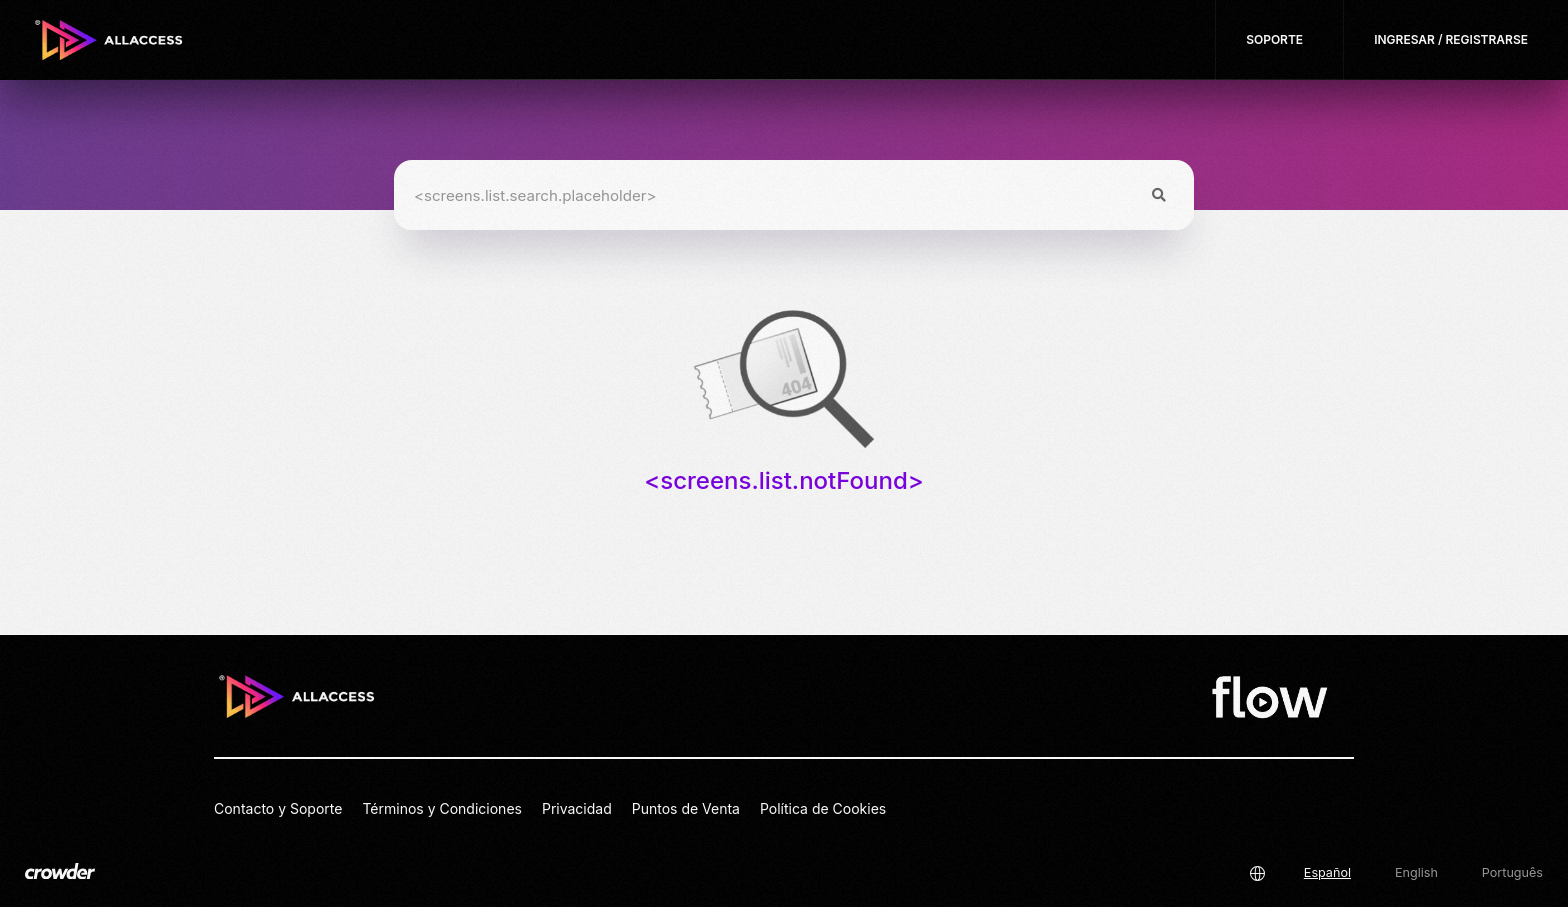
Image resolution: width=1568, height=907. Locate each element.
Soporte (1274, 39)
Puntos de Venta (686, 808)
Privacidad (577, 808)
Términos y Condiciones (442, 808)
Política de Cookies (823, 808)
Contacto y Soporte (278, 808)
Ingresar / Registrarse (1451, 39)
